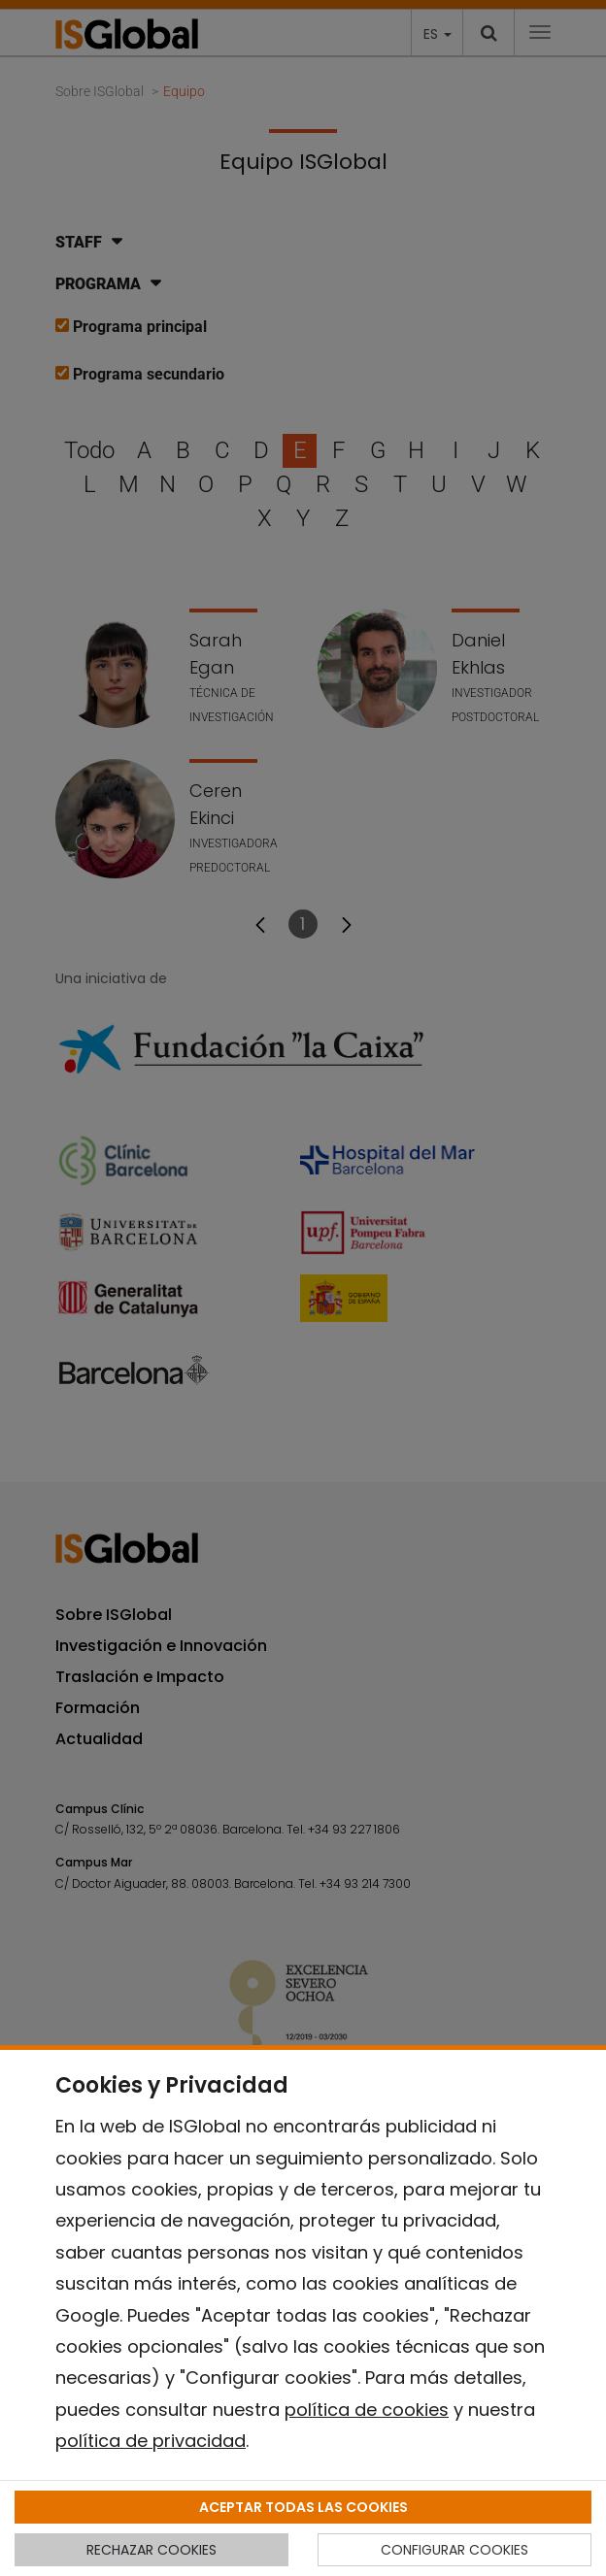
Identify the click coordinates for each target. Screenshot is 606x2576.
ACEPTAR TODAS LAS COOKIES (303, 2507)
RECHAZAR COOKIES (151, 2549)
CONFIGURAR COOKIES (454, 2549)
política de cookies (367, 2409)
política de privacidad (150, 2440)
